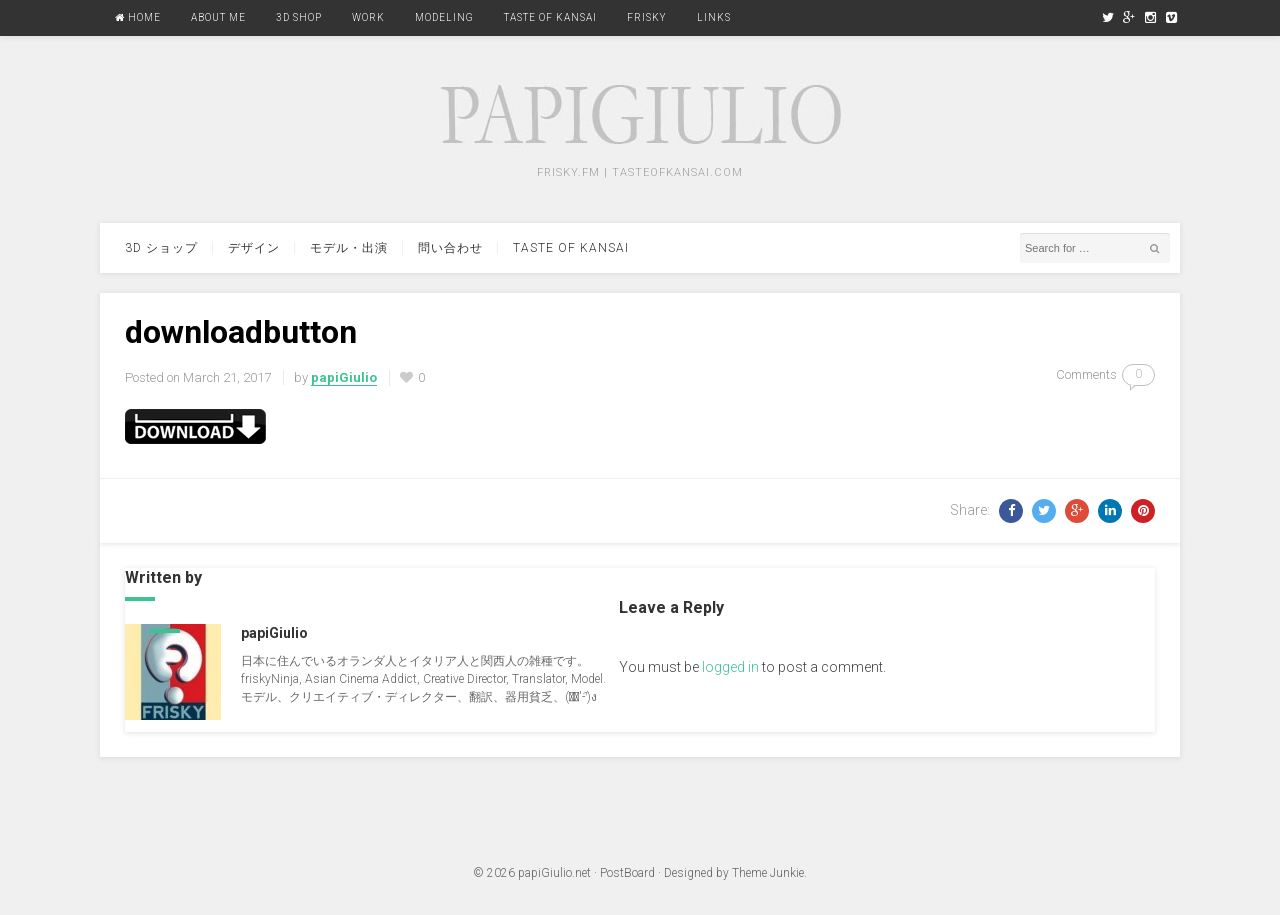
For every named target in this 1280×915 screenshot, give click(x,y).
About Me (218, 17)
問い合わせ (450, 248)
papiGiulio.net (554, 873)
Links (714, 17)
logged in (730, 667)
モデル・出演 (349, 248)
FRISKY (647, 17)
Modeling (444, 17)
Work (368, 17)
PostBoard (627, 873)
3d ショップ (161, 248)
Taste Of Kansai (550, 17)
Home (138, 17)
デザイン (254, 248)
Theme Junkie (768, 873)
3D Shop (299, 17)
